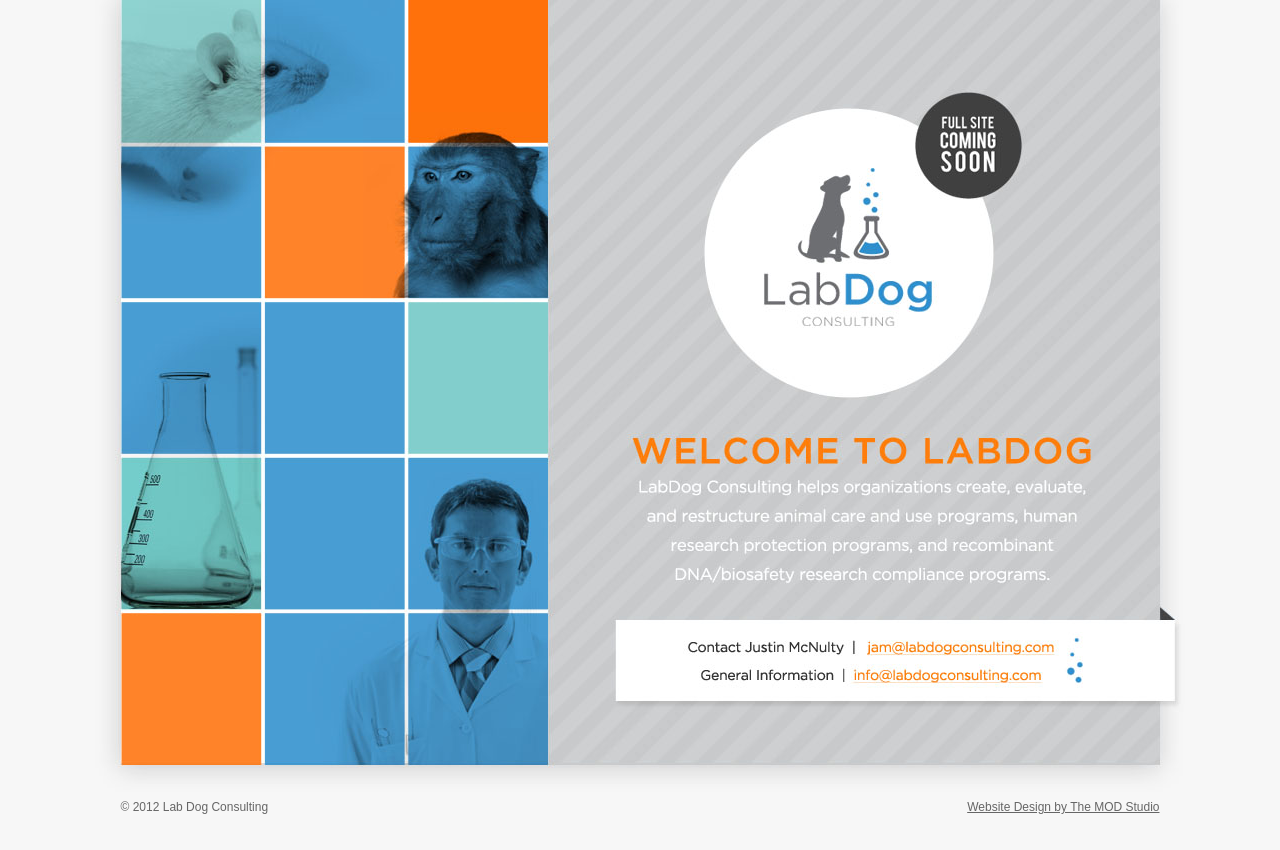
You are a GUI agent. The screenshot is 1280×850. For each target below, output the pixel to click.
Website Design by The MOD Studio (1063, 807)
